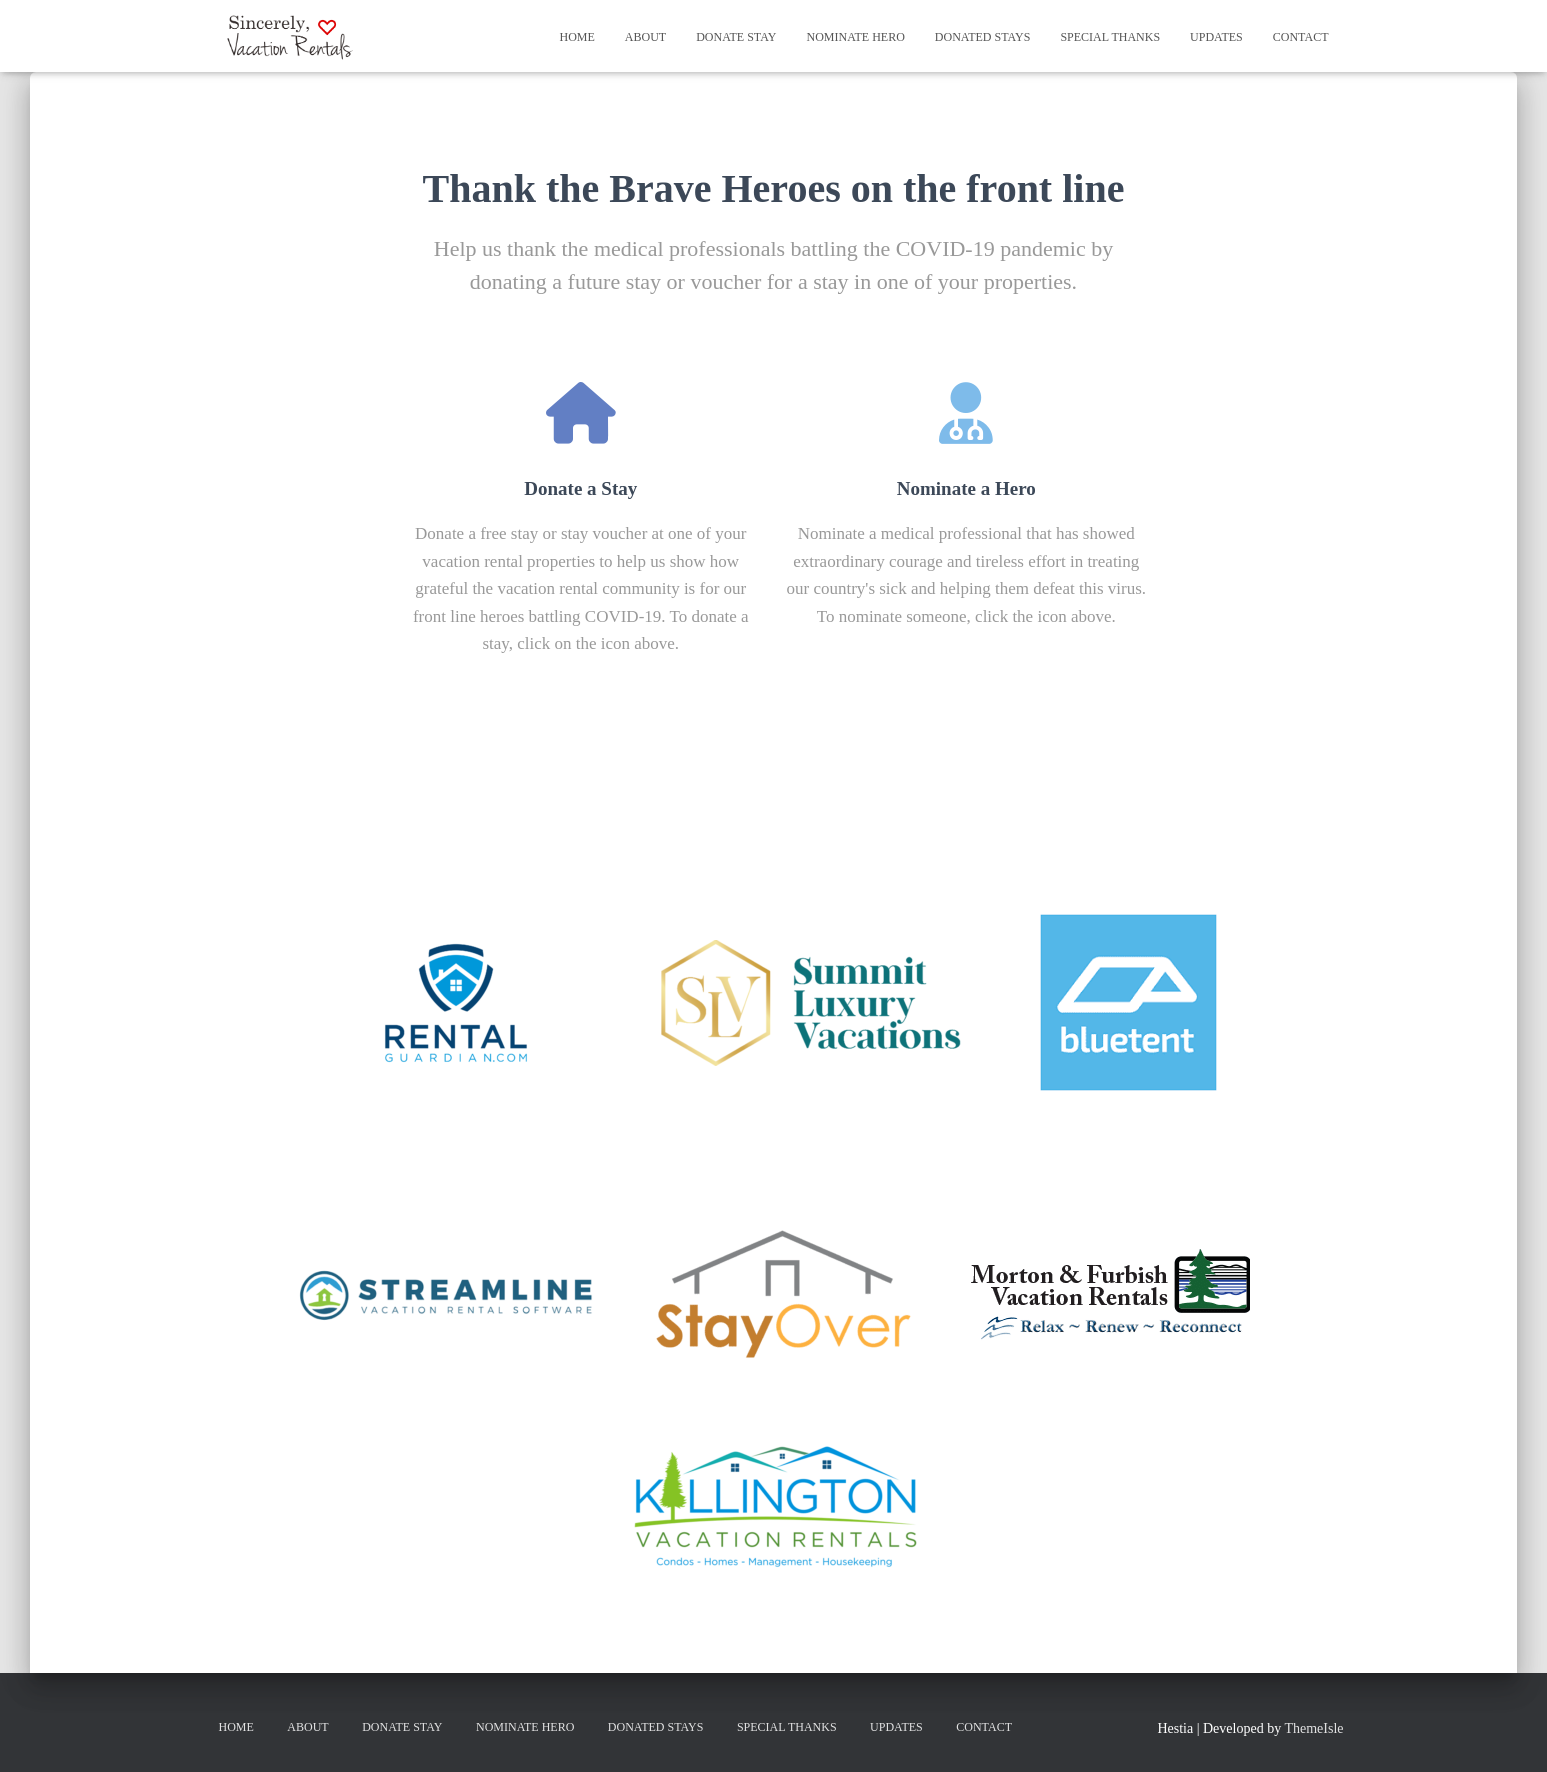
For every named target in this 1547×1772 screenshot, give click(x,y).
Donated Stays (983, 37)
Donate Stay (736, 37)
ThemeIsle (1313, 1728)
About (645, 37)
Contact (1301, 37)
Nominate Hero (855, 37)
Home (577, 37)
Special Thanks (1110, 37)
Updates (1216, 37)
